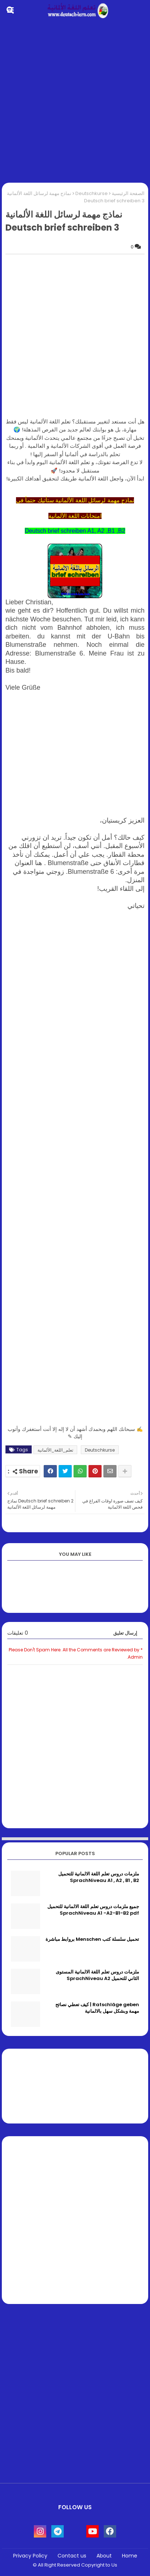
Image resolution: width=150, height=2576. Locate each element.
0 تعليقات (17, 1633)
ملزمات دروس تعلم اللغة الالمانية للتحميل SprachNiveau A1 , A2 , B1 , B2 (98, 1877)
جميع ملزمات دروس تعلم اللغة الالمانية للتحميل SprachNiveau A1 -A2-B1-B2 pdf (93, 1909)
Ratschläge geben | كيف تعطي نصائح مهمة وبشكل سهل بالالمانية (97, 2008)
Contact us (72, 2555)
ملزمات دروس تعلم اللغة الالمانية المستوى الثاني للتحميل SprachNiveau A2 (97, 1975)
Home (129, 2555)
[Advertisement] (75, 102)
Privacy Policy (30, 2555)
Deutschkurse (91, 193)
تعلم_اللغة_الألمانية (55, 1450)
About (104, 2555)
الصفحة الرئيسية (128, 193)
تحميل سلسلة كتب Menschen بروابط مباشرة (92, 1939)
